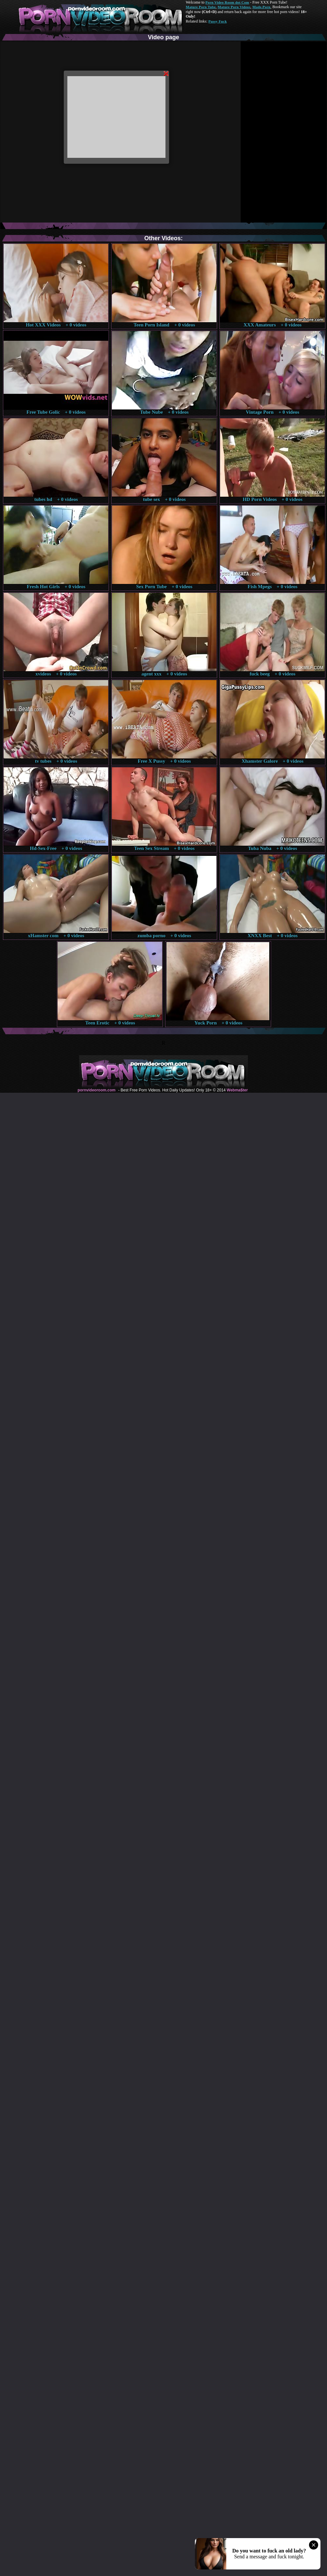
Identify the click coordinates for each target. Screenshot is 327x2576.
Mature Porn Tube (201, 7)
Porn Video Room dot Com (227, 2)
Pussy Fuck (217, 21)
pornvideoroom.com (96, 1090)
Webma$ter (237, 1090)
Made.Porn (261, 7)
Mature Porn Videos (234, 7)
